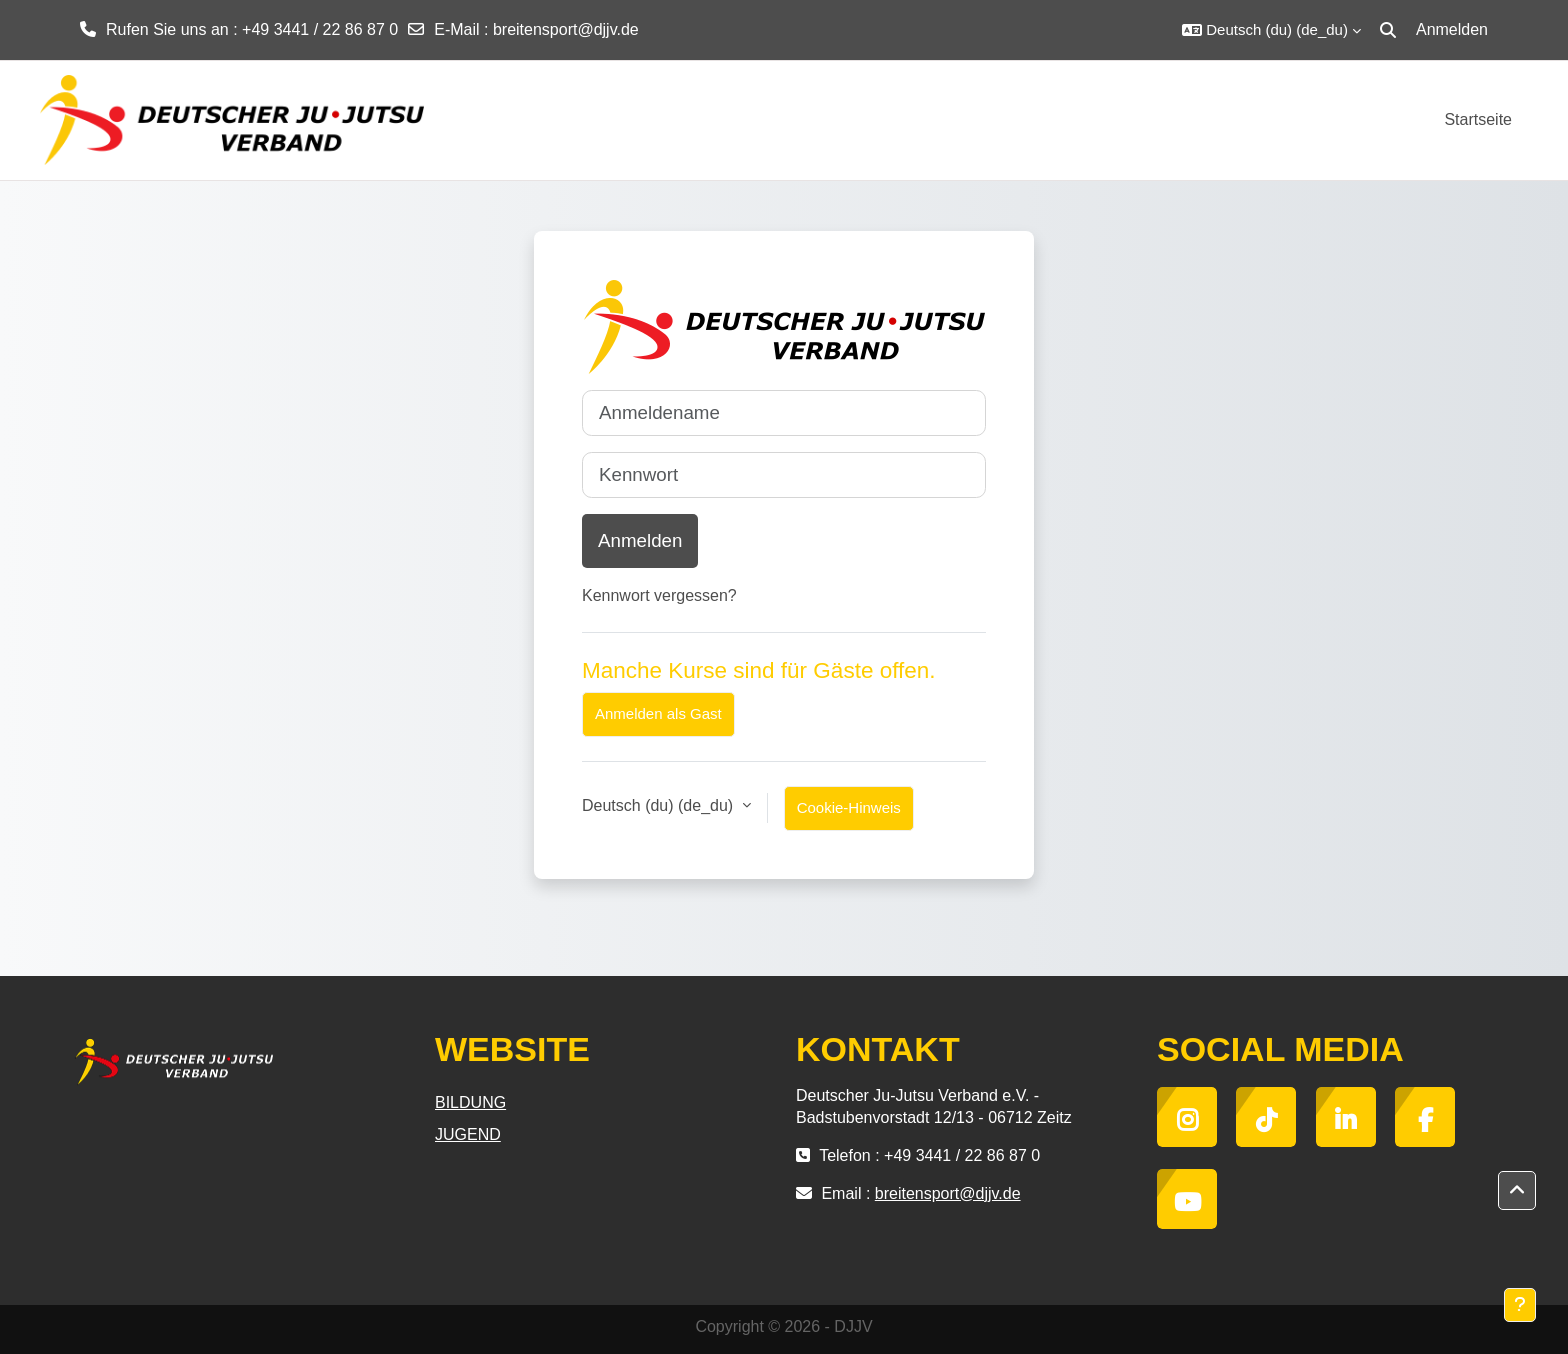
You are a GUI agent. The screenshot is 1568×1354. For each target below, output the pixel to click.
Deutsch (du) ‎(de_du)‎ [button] (660, 805)
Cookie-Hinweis (849, 807)
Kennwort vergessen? (659, 595)
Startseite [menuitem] (1478, 119)
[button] (1271, 30)
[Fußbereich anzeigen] (1520, 1305)
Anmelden (1452, 29)
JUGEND (468, 1134)
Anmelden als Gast (658, 713)
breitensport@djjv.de (566, 29)
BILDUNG (470, 1102)
